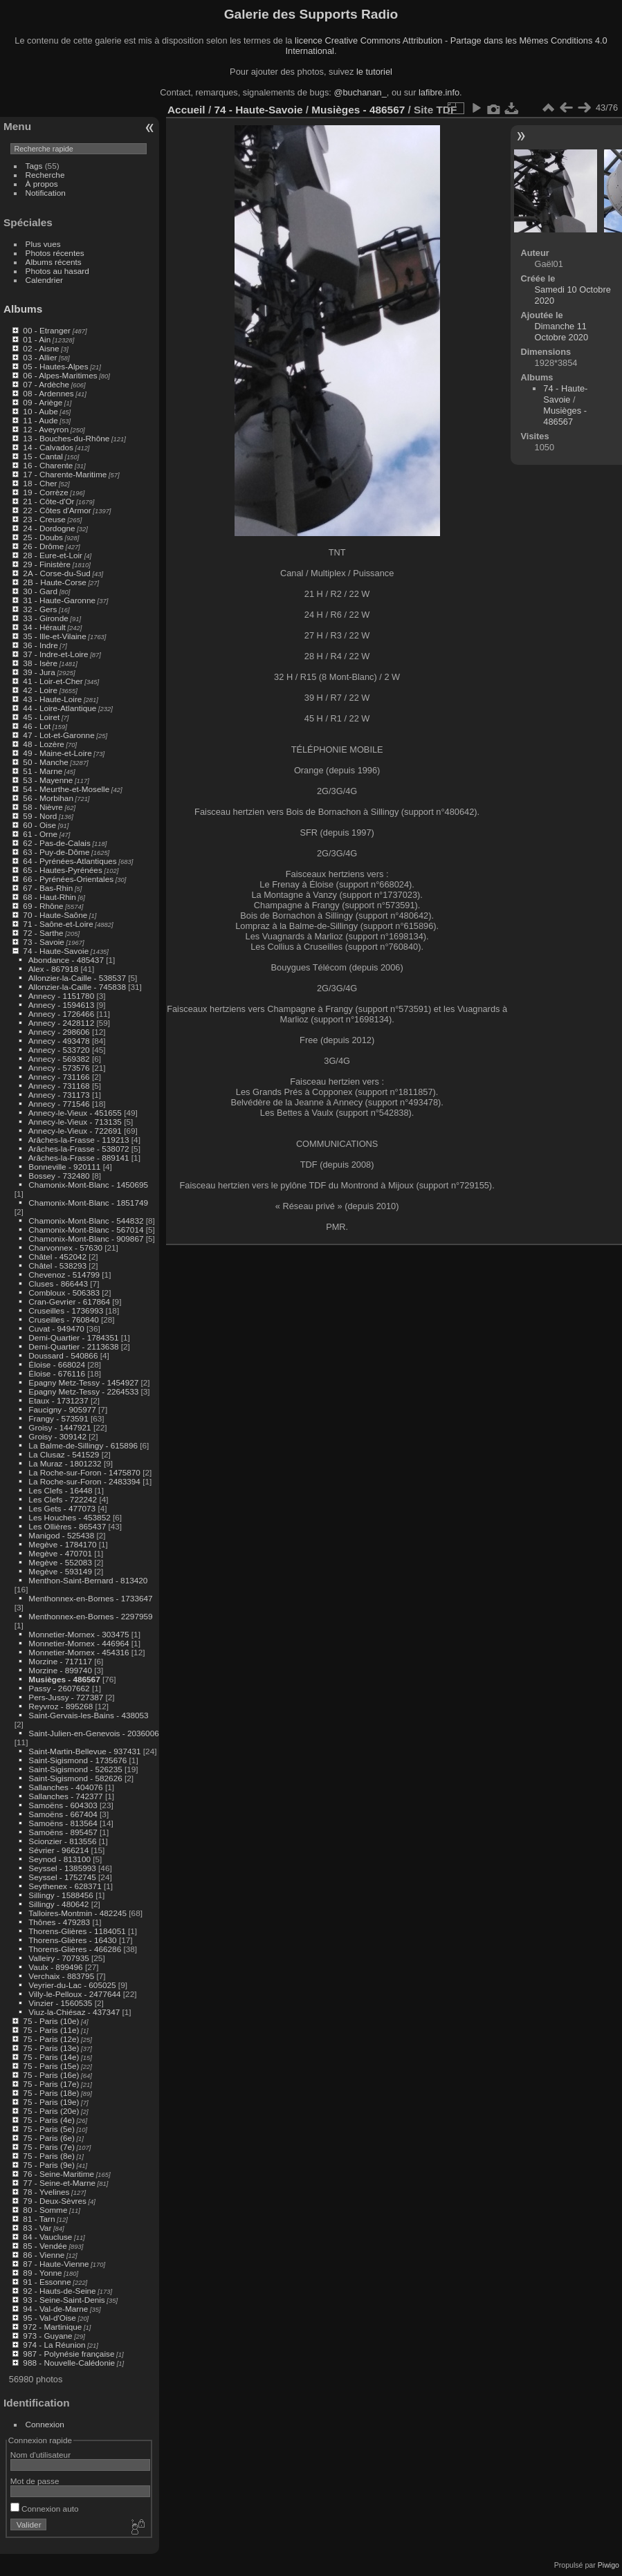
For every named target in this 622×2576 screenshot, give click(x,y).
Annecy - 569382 (59, 1058)
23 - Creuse (44, 519)
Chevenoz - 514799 (64, 1274)
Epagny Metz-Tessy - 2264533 (83, 1391)
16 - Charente (48, 465)
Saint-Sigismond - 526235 (75, 1769)
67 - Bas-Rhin (48, 887)
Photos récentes (55, 252)
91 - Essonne (47, 2281)
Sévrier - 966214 (58, 1850)
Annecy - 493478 (59, 1040)
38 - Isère (40, 663)
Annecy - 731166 (59, 1076)
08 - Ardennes (48, 393)
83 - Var (37, 2227)
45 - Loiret (41, 716)
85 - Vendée (44, 2245)
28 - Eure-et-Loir (52, 555)
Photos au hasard (57, 270)
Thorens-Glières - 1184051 (77, 1930)
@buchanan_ (359, 92)
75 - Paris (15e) (51, 2065)
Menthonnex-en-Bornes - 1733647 (90, 1598)
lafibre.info (439, 92)
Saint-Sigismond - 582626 (75, 1778)
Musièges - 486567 (64, 1679)
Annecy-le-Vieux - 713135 (75, 1121)
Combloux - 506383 (64, 1292)
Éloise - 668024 (56, 1364)
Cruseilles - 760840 (63, 1319)
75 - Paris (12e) (51, 2038)
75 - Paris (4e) (49, 2119)
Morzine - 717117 (60, 1661)
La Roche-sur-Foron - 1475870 (84, 1472)
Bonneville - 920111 (64, 1166)
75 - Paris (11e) (51, 2029)
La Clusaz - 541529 (63, 1454)
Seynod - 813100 (59, 1859)
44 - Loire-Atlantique (59, 707)
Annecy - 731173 (59, 1094)
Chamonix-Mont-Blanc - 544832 (85, 1220)
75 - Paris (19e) (51, 2101)
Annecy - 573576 (59, 1067)
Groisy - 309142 (57, 1436)
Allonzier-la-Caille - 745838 (77, 986)
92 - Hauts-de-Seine (59, 2290)
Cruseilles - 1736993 (65, 1310)
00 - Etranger (47, 330)
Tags (34, 165)
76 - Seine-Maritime (58, 2173)
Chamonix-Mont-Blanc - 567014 (85, 1229)
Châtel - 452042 (57, 1256)
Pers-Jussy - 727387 (65, 1697)
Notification (46, 192)
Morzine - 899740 (60, 1670)
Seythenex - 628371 (64, 1886)
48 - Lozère (43, 743)
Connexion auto (44, 2508)
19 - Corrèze (45, 492)
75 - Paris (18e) (51, 2092)
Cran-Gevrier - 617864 (69, 1301)
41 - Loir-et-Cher (52, 681)
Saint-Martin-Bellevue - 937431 (84, 1751)
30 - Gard (40, 591)
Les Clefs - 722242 (62, 1499)
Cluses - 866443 (58, 1283)
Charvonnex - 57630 (65, 1247)
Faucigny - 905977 (61, 1409)
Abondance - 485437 (66, 959)
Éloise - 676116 (56, 1373)
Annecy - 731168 (59, 1085)
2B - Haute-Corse (54, 582)
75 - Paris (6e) (49, 2137)
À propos (42, 183)
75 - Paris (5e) (49, 2128)
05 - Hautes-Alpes (55, 366)
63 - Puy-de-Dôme (56, 851)
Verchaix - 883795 (61, 1975)
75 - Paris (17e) (51, 2083)
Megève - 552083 (60, 1562)
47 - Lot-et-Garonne (58, 734)
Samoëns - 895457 (62, 1832)
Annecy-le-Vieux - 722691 (75, 1130)
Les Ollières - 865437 (67, 1526)
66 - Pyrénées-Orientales (68, 878)
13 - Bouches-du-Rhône (66, 438)
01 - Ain (37, 339)
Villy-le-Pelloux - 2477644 (74, 1993)
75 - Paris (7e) (49, 2146)
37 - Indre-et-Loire (55, 654)
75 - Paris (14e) (51, 2056)
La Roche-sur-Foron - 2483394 (84, 1481)
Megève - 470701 (60, 1553)
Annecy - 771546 (59, 1103)
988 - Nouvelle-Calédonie (69, 2362)
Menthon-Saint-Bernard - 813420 (87, 1580)
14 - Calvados (48, 447)
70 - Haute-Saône (55, 914)
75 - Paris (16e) (51, 2074)
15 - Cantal (43, 456)
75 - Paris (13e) (51, 2047)
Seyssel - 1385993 (61, 1868)
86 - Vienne (43, 2254)
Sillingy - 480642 (58, 1903)
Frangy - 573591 (58, 1418)
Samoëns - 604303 (62, 1805)
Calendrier (44, 279)
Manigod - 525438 (61, 1535)
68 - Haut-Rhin (49, 896)
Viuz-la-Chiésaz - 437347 (74, 2011)
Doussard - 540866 (63, 1355)
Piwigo (608, 2565)
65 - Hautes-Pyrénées (62, 869)
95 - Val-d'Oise (49, 2317)
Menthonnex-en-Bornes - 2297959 (90, 1616)
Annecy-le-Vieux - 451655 (75, 1112)
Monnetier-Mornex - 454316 (78, 1652)
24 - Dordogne (49, 528)
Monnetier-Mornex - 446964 (78, 1643)
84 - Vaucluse (47, 2236)
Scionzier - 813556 (62, 1841)
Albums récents (54, 261)
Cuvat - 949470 (56, 1328)
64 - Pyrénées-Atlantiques (69, 860)
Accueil (186, 110)
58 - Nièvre (43, 806)
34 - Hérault (44, 627)
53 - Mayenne (48, 779)
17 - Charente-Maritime (65, 474)
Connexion (45, 2424)
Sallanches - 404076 (65, 1787)
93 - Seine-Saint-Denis (63, 2299)
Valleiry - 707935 (58, 1957)
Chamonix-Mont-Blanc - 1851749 (88, 1202)
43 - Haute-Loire (52, 698)
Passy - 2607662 (58, 1688)
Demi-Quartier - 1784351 (73, 1337)
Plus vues (43, 243)
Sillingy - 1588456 (60, 1894)
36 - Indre (40, 645)
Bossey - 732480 (58, 1175)
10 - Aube (40, 411)
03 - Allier (40, 357)
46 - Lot (37, 725)
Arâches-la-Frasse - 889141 (78, 1157)
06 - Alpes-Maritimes (60, 375)
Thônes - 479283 (59, 1921)
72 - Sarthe (43, 932)
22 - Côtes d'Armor (57, 510)
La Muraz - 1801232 (64, 1463)
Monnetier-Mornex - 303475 (78, 1634)
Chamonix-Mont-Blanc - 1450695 (88, 1184)
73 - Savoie (43, 941)
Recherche (45, 174)
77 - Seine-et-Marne (59, 2182)
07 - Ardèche (46, 384)
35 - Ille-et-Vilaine (54, 636)
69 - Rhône (43, 905)
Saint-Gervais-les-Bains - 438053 (88, 1715)
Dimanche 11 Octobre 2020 (562, 331)
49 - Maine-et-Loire (57, 752)
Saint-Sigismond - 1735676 (77, 1760)
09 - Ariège (42, 402)
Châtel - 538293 (57, 1265)
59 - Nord (40, 815)
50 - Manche (45, 761)
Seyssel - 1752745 (61, 1877)
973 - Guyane (47, 2335)
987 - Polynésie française (68, 2353)
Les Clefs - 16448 (60, 1490)
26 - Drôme (43, 546)
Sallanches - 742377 (65, 1796)
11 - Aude (40, 420)
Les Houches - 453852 (69, 1517)
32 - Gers (40, 609)
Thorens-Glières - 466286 (74, 1948)
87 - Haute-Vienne (56, 2263)
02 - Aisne (41, 348)
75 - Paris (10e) (51, 2020)
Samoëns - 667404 (62, 1814)
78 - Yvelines (46, 2191)
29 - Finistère (47, 564)
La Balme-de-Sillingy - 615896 (83, 1445)
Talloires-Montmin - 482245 (77, 1912)
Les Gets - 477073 (61, 1508)
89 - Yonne (42, 2272)
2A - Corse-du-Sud (56, 573)
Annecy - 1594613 (61, 1004)
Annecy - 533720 (59, 1049)
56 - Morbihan (48, 797)
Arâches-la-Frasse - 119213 (78, 1139)
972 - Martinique (52, 2326)
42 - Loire (40, 690)
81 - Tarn (39, 2218)
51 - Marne (42, 770)
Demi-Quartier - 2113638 (73, 1346)
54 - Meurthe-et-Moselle (66, 788)
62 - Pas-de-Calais (56, 842)
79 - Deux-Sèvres (54, 2200)
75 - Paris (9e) (49, 2164)
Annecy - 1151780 (61, 995)
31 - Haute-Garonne (59, 600)
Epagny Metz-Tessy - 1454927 (83, 1382)
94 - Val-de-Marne (55, 2308)
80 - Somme (45, 2209)
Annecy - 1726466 (61, 1013)
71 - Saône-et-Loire (58, 923)
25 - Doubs (43, 537)
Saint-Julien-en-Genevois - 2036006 (93, 1733)
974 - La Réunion (54, 2344)
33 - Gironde (45, 618)
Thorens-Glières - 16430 (72, 1939)
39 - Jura (39, 672)
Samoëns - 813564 (62, 1823)
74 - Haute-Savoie (56, 950)
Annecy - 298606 (59, 1031)
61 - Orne (40, 833)
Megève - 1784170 (62, 1544)
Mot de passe (35, 2480)
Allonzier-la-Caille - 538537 (77, 977)
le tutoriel (374, 71)
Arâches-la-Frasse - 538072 (78, 1148)
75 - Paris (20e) (51, 2110)
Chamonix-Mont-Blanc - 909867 (85, 1238)
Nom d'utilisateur (40, 2454)
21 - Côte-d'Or (48, 501)
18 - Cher (40, 483)
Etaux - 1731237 (58, 1400)
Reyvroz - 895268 (60, 1706)
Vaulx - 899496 (55, 1966)
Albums (22, 309)
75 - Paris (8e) (49, 2155)
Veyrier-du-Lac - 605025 (72, 1984)
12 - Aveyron (45, 429)
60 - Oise (39, 824)
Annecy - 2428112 (61, 1022)
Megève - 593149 (60, 1571)
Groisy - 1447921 (59, 1427)
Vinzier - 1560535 (60, 2002)
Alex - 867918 (53, 968)
